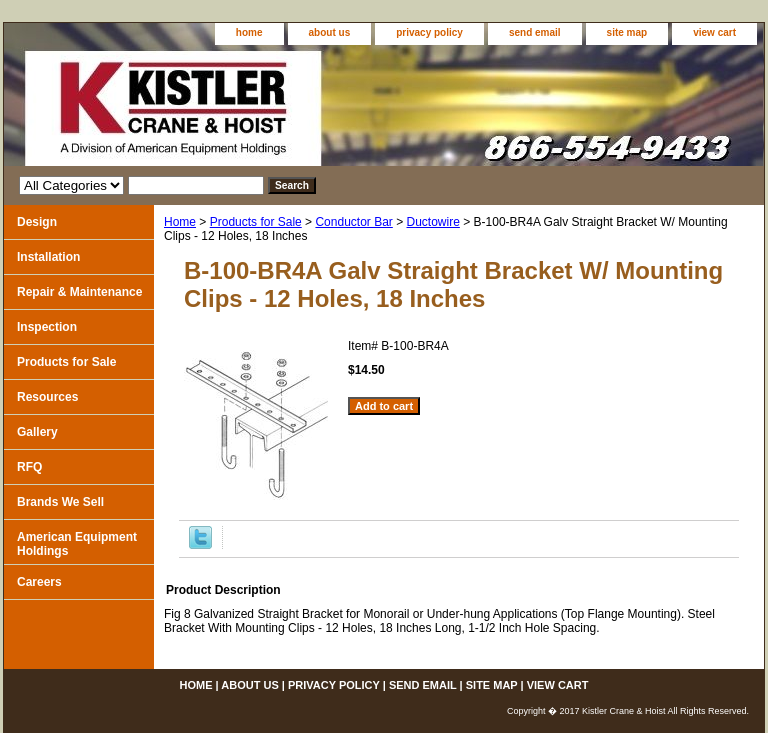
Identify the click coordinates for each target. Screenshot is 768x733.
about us (330, 32)
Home (180, 222)
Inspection (47, 327)
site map (627, 32)
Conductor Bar (353, 222)
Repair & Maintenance (79, 292)
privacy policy (429, 32)
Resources (47, 397)
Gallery (37, 432)
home (249, 32)
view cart (714, 32)
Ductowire (433, 222)
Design (37, 222)
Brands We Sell (60, 502)
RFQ (29, 467)
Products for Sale (256, 222)
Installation (48, 257)
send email (535, 32)
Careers (39, 582)
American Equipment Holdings (77, 544)
